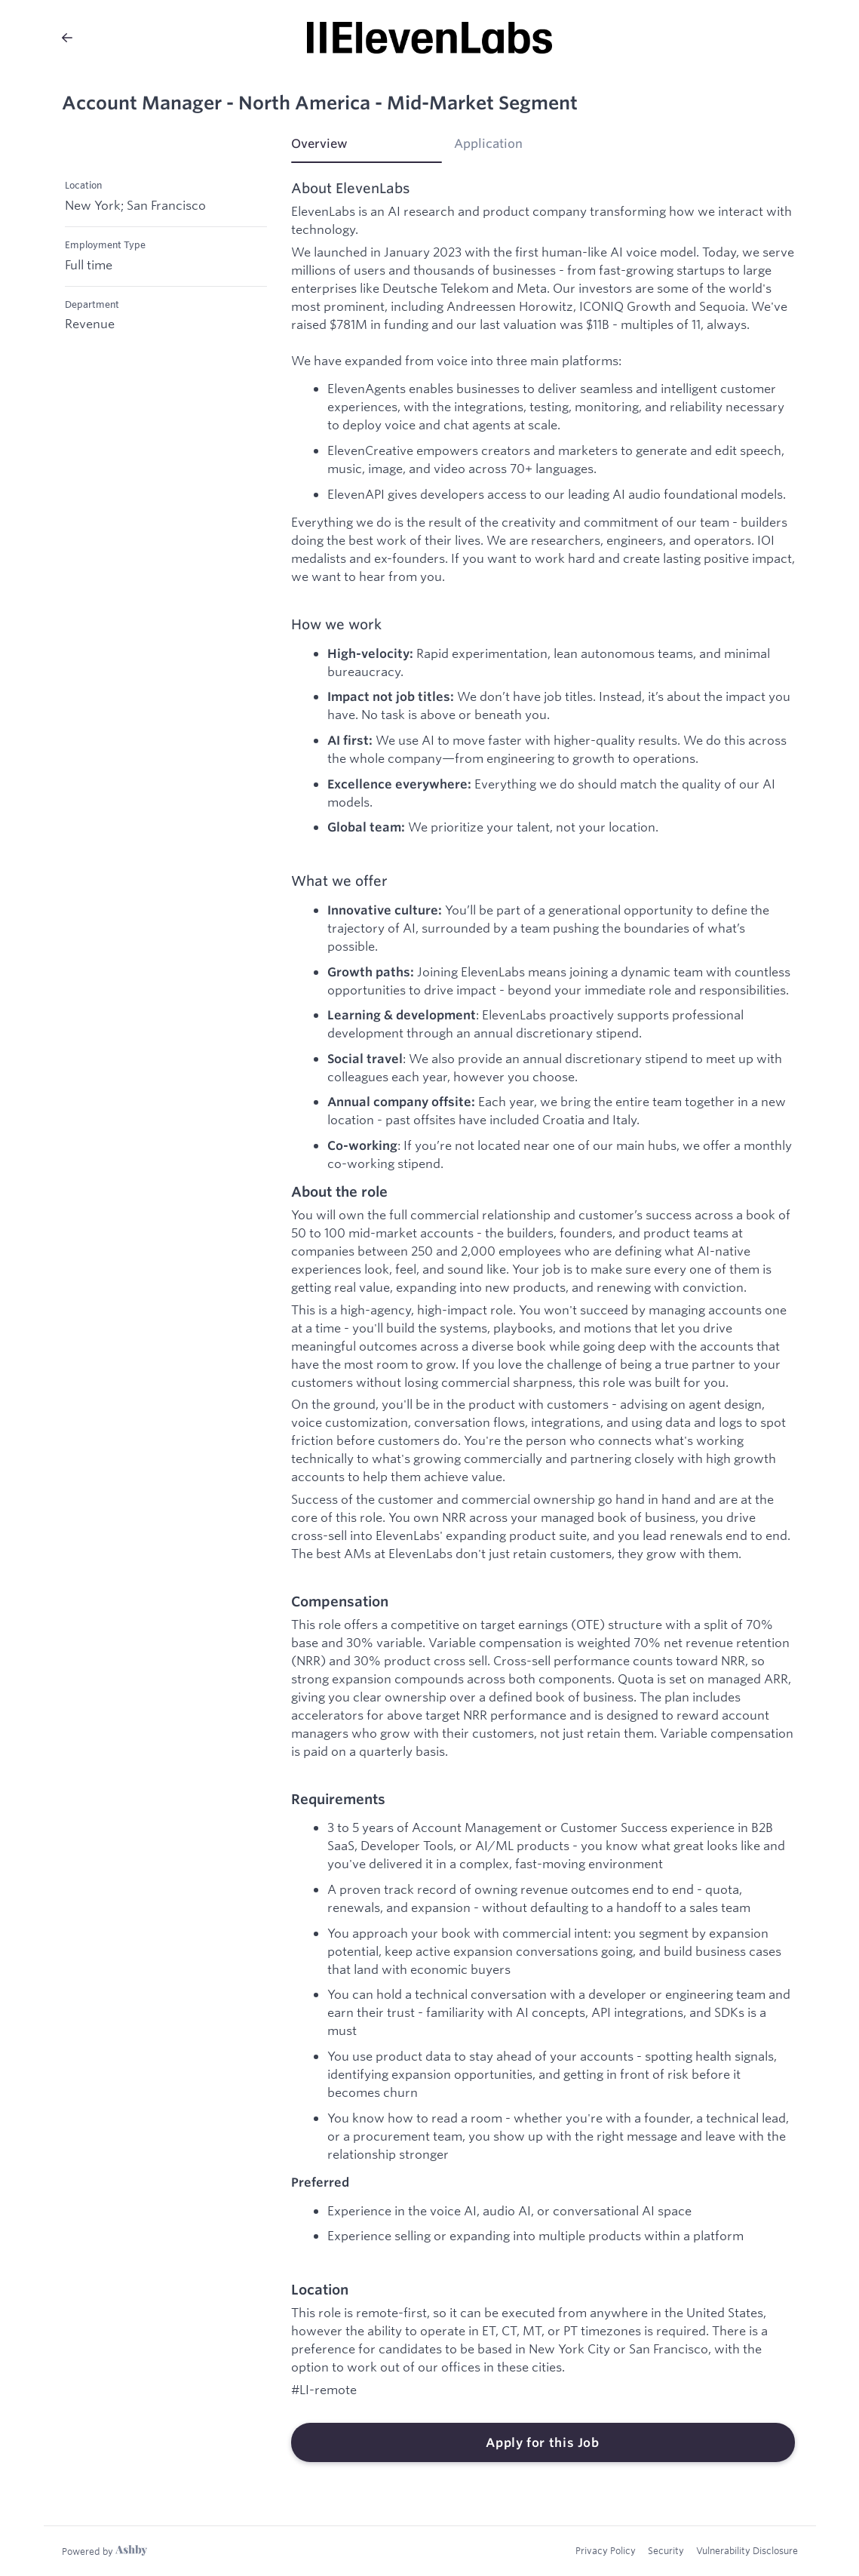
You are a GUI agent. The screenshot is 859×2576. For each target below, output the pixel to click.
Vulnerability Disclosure (747, 2550)
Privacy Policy (605, 2550)
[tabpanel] (543, 1321)
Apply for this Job (543, 2442)
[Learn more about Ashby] (104, 2551)
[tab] (366, 148)
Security (666, 2550)
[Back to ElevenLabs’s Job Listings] (67, 38)
